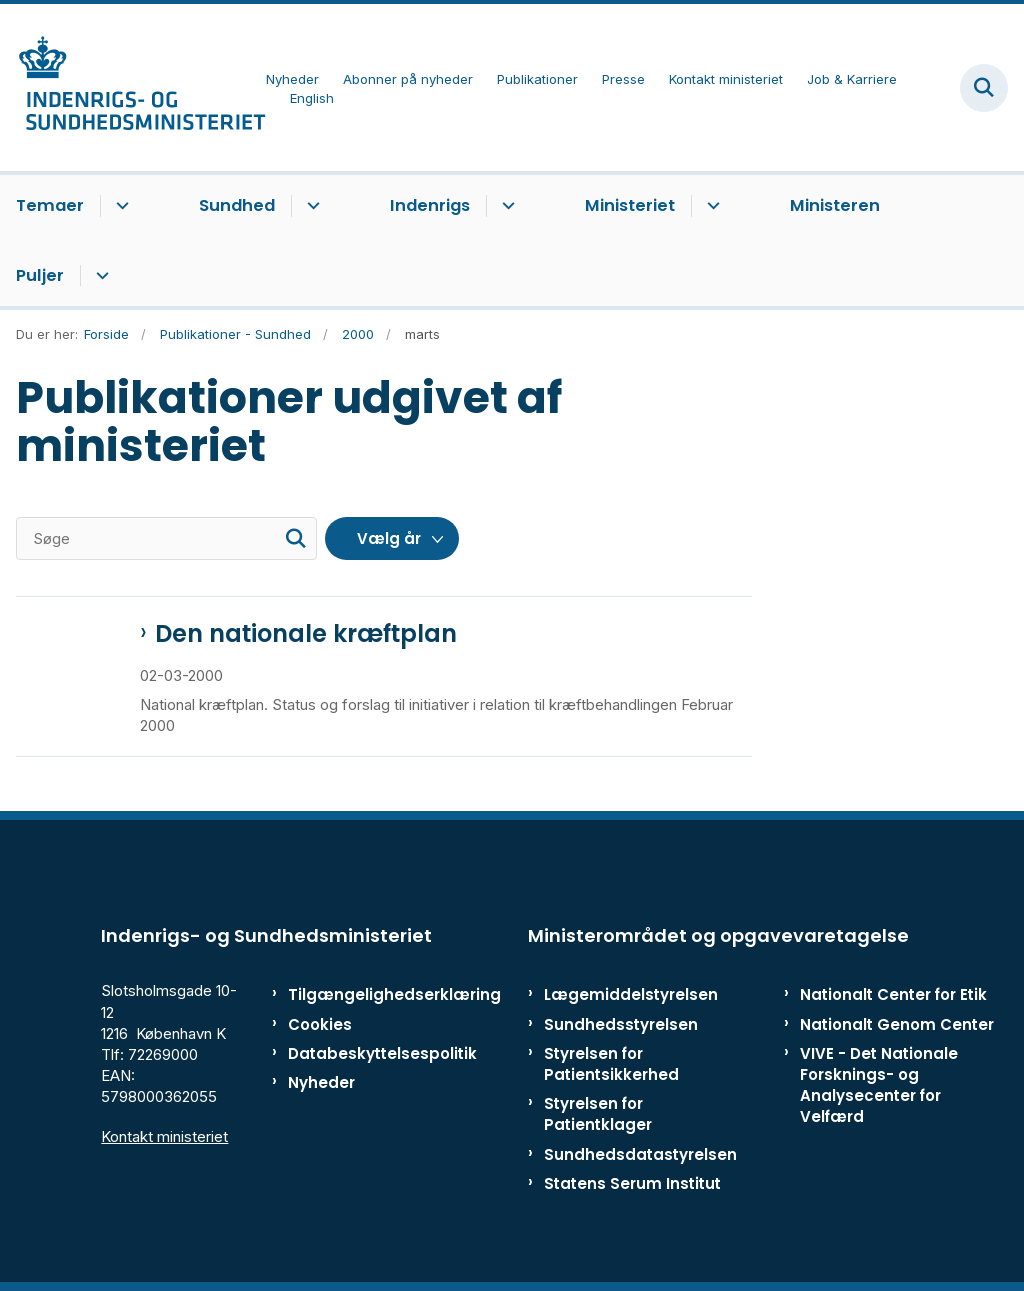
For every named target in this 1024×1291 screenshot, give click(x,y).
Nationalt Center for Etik (893, 994)
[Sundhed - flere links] (310, 206)
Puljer (40, 275)
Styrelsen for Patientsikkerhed (611, 1064)
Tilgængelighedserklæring (349, 994)
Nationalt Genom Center (897, 1024)
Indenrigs (430, 205)
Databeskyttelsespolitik (349, 1053)
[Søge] (166, 538)
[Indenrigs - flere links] (505, 206)
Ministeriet (630, 205)
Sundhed (237, 205)
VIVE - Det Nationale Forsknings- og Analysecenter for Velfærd (879, 1085)
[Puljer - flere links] (99, 276)
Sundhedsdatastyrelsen (640, 1154)
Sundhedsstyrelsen (621, 1024)
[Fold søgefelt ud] (984, 88)
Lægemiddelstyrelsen (631, 994)
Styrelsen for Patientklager (598, 1114)
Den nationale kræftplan (306, 634)
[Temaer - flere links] (119, 206)
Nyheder (321, 1082)
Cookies (320, 1024)
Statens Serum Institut (632, 1183)
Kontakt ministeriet (164, 1136)
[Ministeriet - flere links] (710, 206)
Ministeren (835, 205)
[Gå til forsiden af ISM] (133, 87)
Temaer (50, 205)
